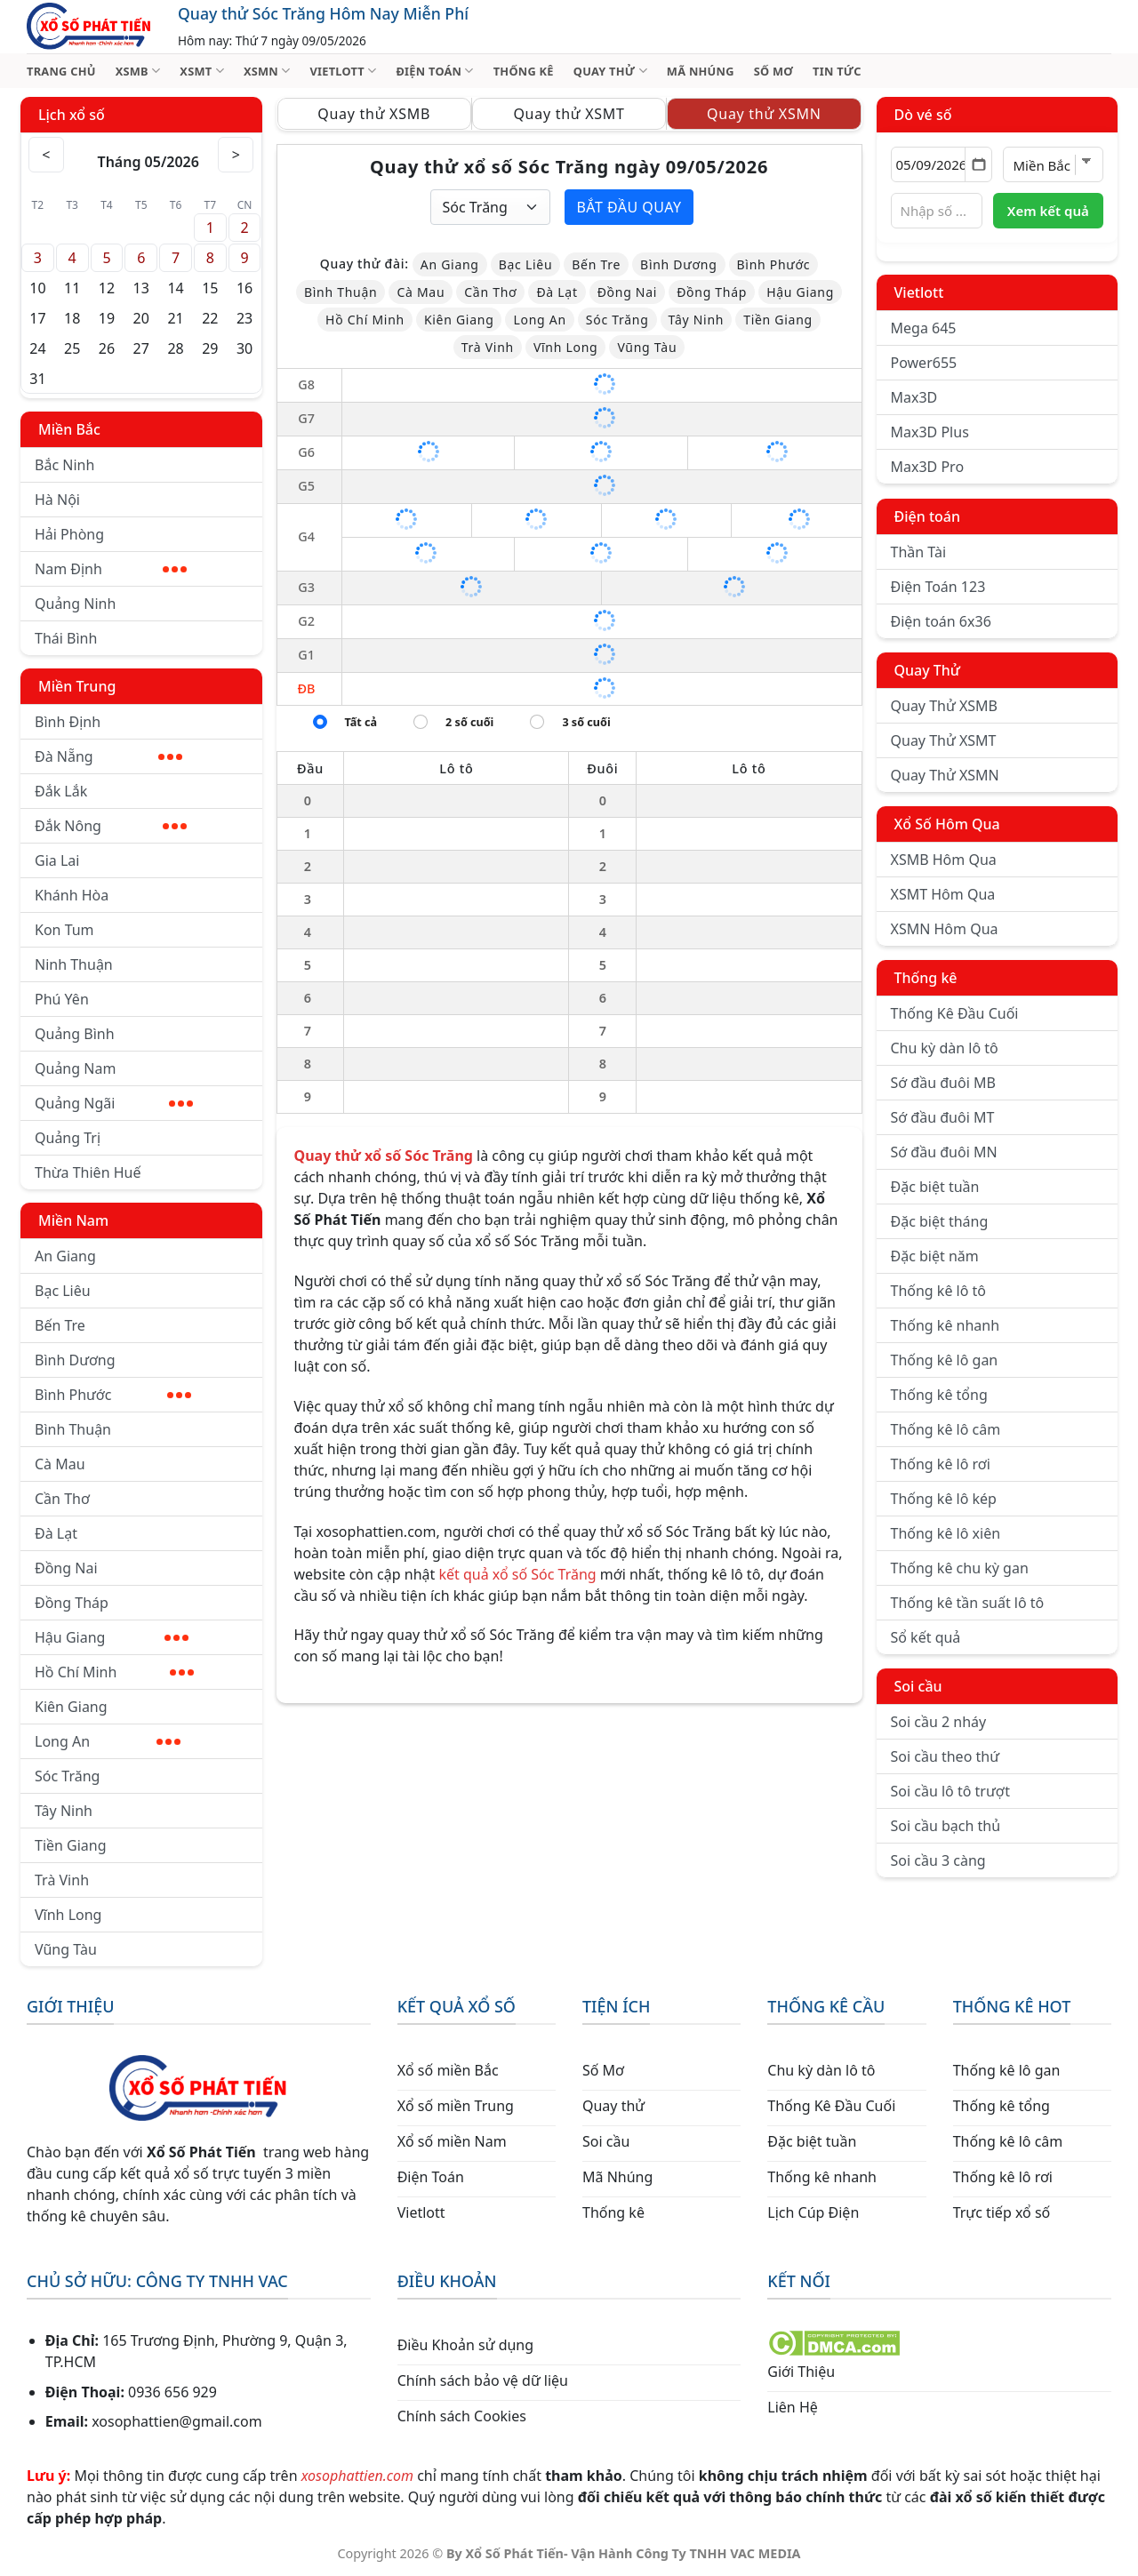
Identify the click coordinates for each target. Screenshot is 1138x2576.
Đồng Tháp (71, 1602)
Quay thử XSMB (373, 114)
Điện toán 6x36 (941, 621)
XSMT (202, 70)
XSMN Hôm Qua (944, 929)
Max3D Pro (928, 466)
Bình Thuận (73, 1429)
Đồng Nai (66, 1568)
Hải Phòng (69, 534)
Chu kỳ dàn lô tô (944, 1048)
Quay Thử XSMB (944, 706)
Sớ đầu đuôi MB (943, 1082)
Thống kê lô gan (944, 1360)
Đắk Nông (111, 826)
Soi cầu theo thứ (945, 1756)
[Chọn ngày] (942, 164)
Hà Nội (57, 499)
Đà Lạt (56, 1533)
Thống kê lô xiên (946, 1533)
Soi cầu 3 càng (938, 1860)
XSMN (267, 70)
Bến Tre (60, 1325)
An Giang (65, 1256)
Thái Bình (66, 638)
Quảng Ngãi (114, 1103)
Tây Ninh (63, 1810)
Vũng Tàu (66, 1949)
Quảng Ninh (75, 603)
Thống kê (926, 978)
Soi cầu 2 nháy (939, 1722)
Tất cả (361, 722)
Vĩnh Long (68, 1914)
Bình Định (67, 722)
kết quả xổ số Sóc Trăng (517, 1574)
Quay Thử (927, 670)
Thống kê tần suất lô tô (968, 1602)
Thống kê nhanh (945, 1325)
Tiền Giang (71, 1845)
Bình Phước (113, 1394)
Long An (107, 1741)
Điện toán (927, 516)
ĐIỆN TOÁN (434, 70)
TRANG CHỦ (61, 71)
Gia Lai (57, 860)
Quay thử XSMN (764, 114)
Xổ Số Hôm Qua (947, 824)
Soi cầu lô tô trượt (950, 1791)
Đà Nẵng (108, 756)
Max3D (914, 397)
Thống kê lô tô (939, 1290)
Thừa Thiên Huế (87, 1172)
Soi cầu (918, 1686)
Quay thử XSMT (568, 114)
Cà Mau (60, 1464)
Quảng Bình (75, 1034)
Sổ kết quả (926, 1637)
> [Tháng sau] (236, 154)
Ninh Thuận (74, 964)
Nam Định (111, 569)
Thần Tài (919, 552)
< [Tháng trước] (46, 154)
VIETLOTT (342, 70)
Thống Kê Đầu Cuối (955, 1013)
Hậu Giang (111, 1637)
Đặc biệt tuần (935, 1186)
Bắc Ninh (64, 465)
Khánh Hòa (71, 895)
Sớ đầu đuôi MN (944, 1152)
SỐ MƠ (773, 71)
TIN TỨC (837, 71)
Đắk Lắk (61, 791)
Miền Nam (73, 1220)
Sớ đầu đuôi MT (943, 1117)
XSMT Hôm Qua (943, 894)
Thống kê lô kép (944, 1498)
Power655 (924, 362)
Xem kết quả (1048, 211)
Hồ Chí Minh (114, 1672)
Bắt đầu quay (628, 207)
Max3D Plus (930, 432)
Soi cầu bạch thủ (946, 1826)
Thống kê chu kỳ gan (960, 1568)
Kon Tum (64, 930)
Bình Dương (75, 1360)
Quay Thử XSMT (944, 740)
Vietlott (919, 292)
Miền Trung (77, 686)
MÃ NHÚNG (700, 71)
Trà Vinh (62, 1880)
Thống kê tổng (939, 1394)
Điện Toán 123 (938, 586)
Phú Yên (62, 999)
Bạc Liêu (63, 1290)
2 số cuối (469, 722)
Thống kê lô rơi (940, 1464)
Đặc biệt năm (935, 1256)
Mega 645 (924, 328)
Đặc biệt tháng (940, 1221)
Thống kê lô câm (946, 1429)
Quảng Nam (75, 1068)
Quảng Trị (67, 1138)
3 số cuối (586, 722)
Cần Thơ (62, 1498)
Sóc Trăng (67, 1776)
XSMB (138, 70)
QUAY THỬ (610, 70)
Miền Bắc (69, 429)
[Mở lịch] (978, 164)
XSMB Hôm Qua (944, 859)
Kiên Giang (71, 1706)
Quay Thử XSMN (945, 775)
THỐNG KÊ (523, 71)
